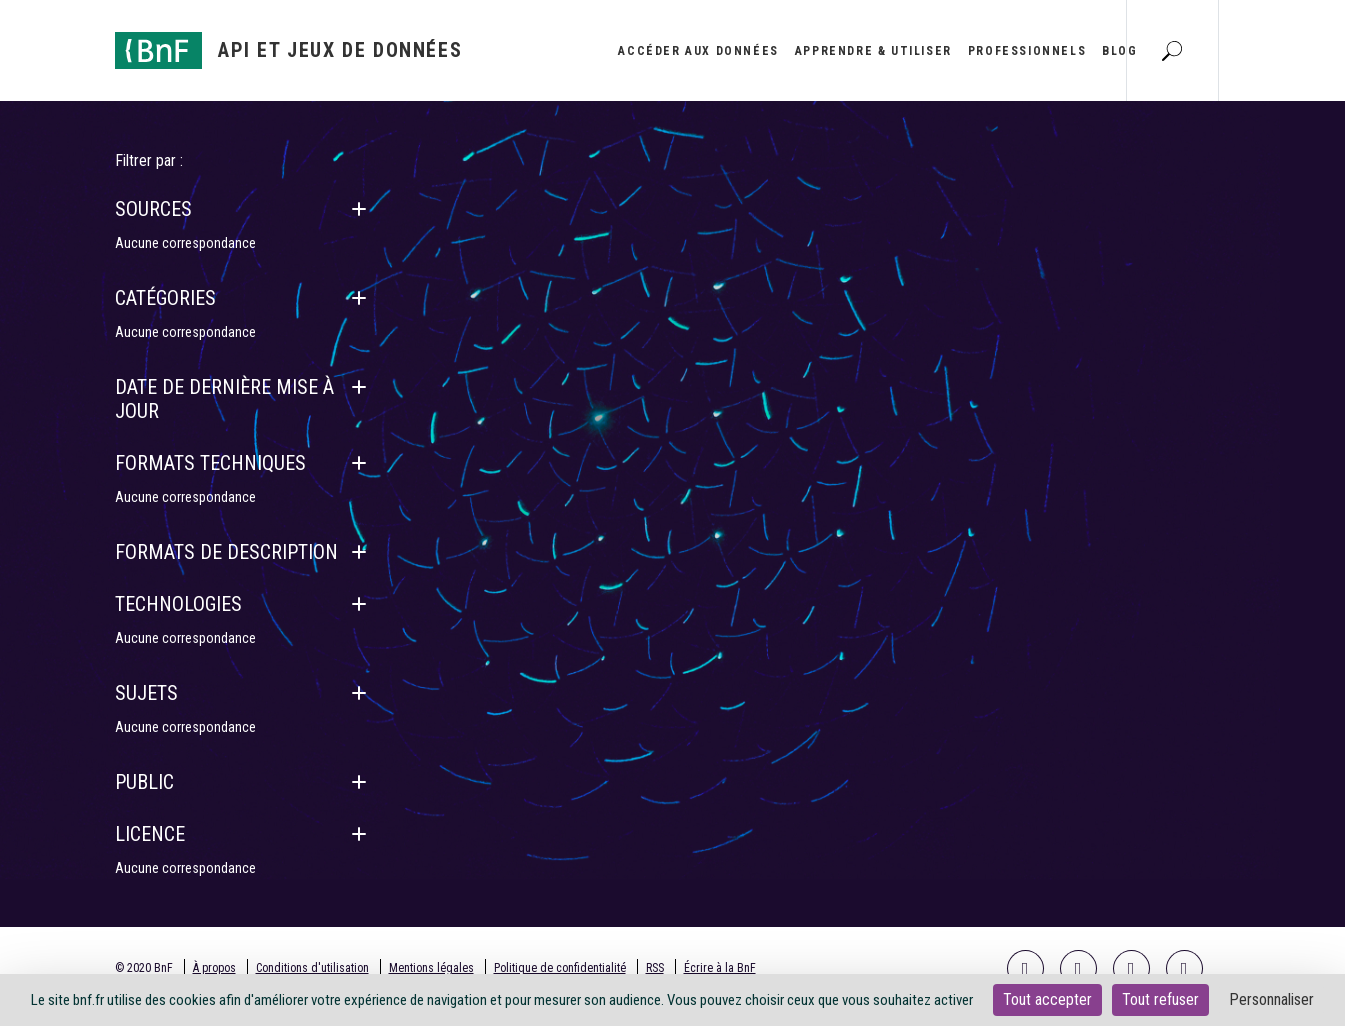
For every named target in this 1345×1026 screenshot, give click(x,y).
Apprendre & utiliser (873, 51)
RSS (655, 968)
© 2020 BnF (144, 968)
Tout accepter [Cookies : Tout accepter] (1047, 999)
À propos (214, 968)
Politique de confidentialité (560, 968)
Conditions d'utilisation (312, 968)
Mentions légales (431, 968)
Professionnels (1027, 51)
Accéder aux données (698, 51)
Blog (1119, 51)
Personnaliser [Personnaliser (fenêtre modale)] (1271, 999)
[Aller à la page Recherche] (1172, 50)
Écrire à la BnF (720, 968)
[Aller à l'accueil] (289, 50)
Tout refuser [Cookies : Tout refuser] (1160, 999)
